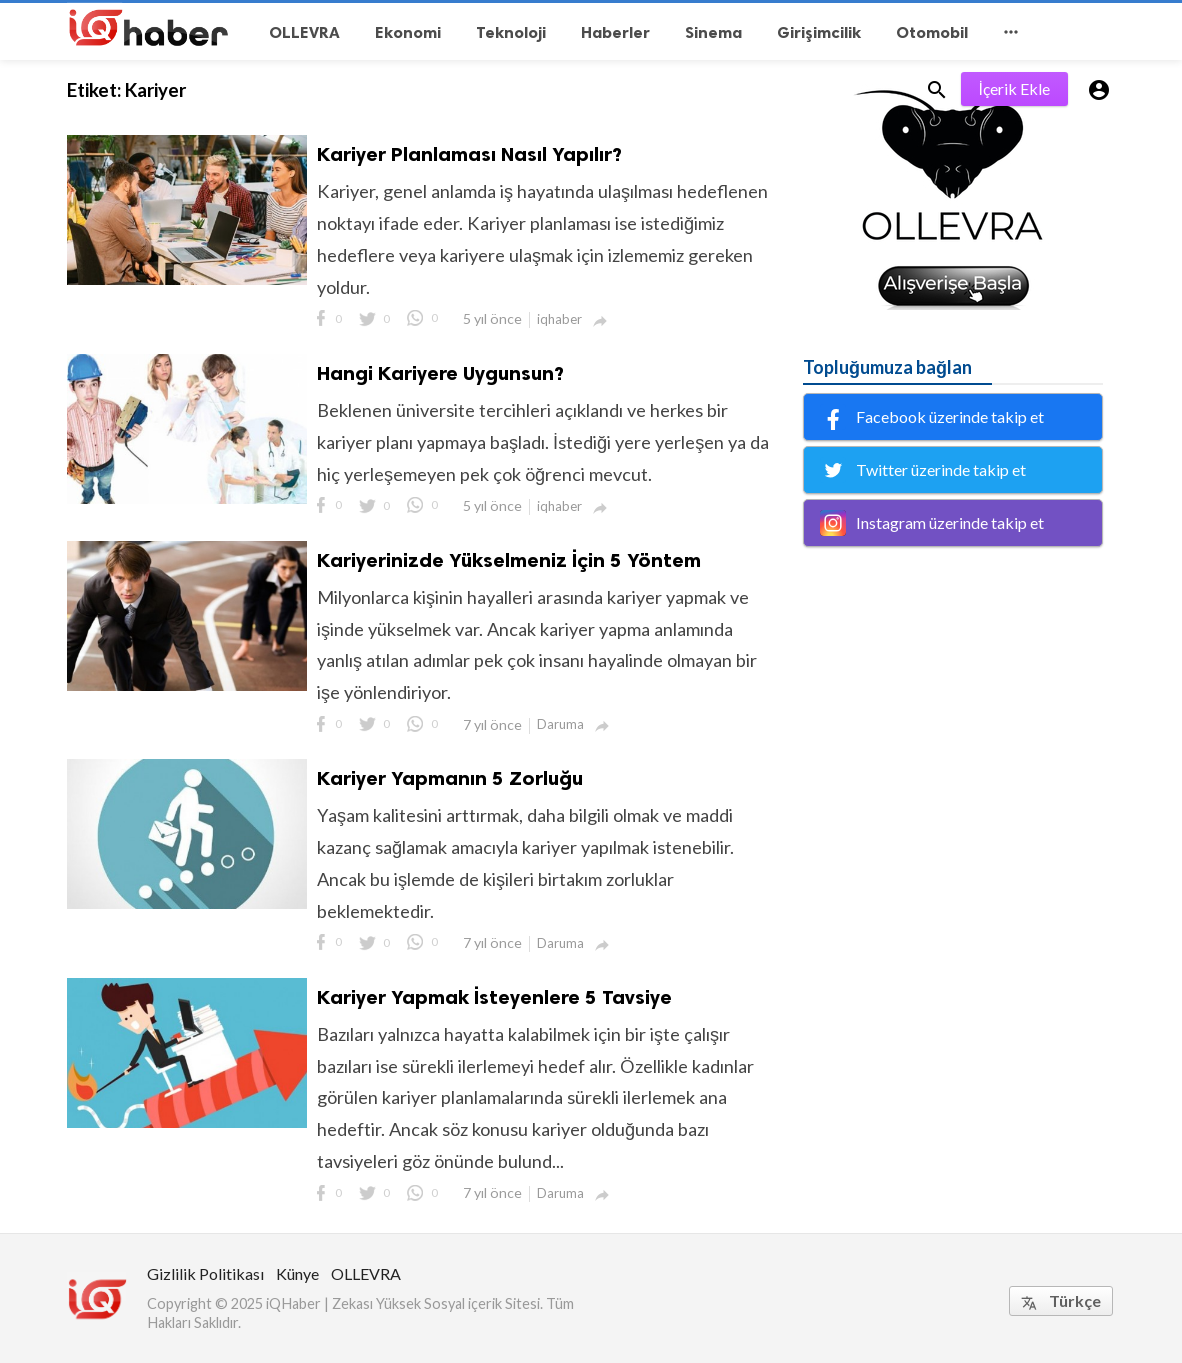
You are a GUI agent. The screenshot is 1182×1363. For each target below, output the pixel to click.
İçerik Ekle (1014, 88)
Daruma (560, 724)
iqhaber (559, 319)
